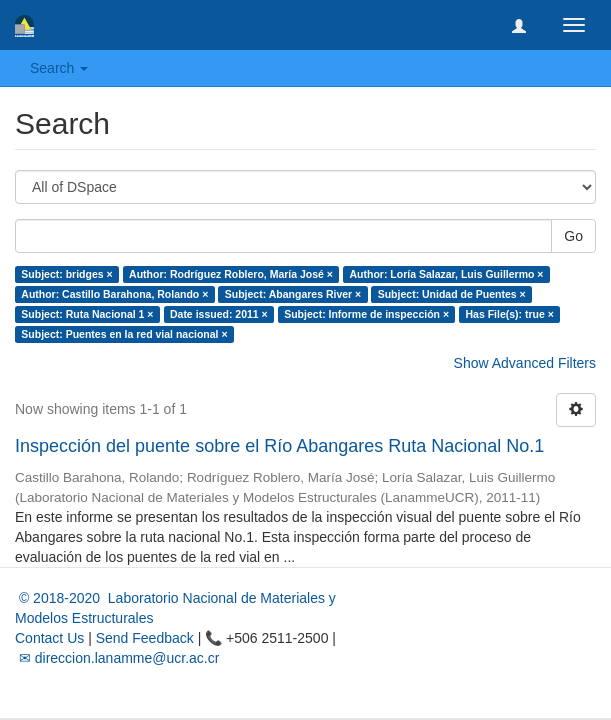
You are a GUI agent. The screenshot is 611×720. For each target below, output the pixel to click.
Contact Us (49, 638)
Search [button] (59, 68)
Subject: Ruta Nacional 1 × (87, 314)
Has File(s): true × (510, 314)
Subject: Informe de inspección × (366, 314)
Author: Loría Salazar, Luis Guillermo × (446, 274)
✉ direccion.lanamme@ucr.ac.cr (117, 658)
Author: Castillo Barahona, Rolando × (114, 294)
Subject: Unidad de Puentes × (452, 294)
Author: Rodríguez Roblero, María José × (231, 274)
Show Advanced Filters (525, 363)
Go (573, 236)
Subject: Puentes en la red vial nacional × (124, 334)
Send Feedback (145, 638)
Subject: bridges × (66, 274)
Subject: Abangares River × (293, 294)
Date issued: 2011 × (219, 314)
